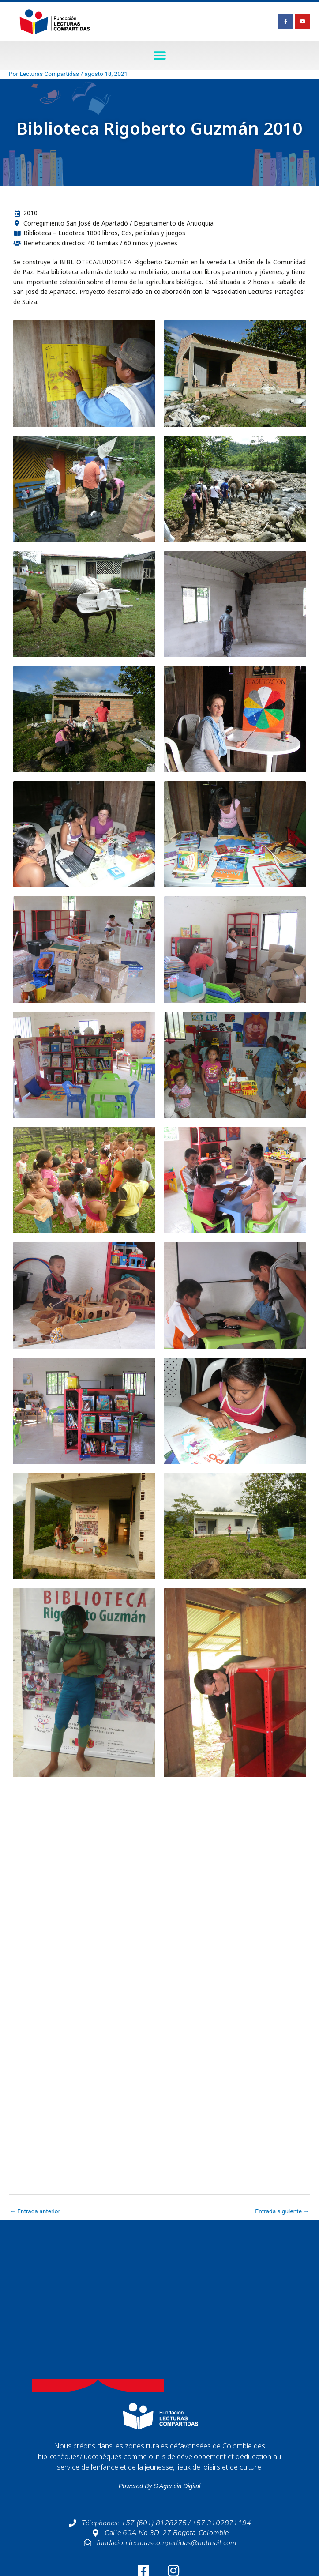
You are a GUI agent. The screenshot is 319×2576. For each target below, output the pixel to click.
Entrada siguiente (282, 2211)
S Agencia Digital (177, 2486)
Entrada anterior (35, 2211)
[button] (159, 55)
